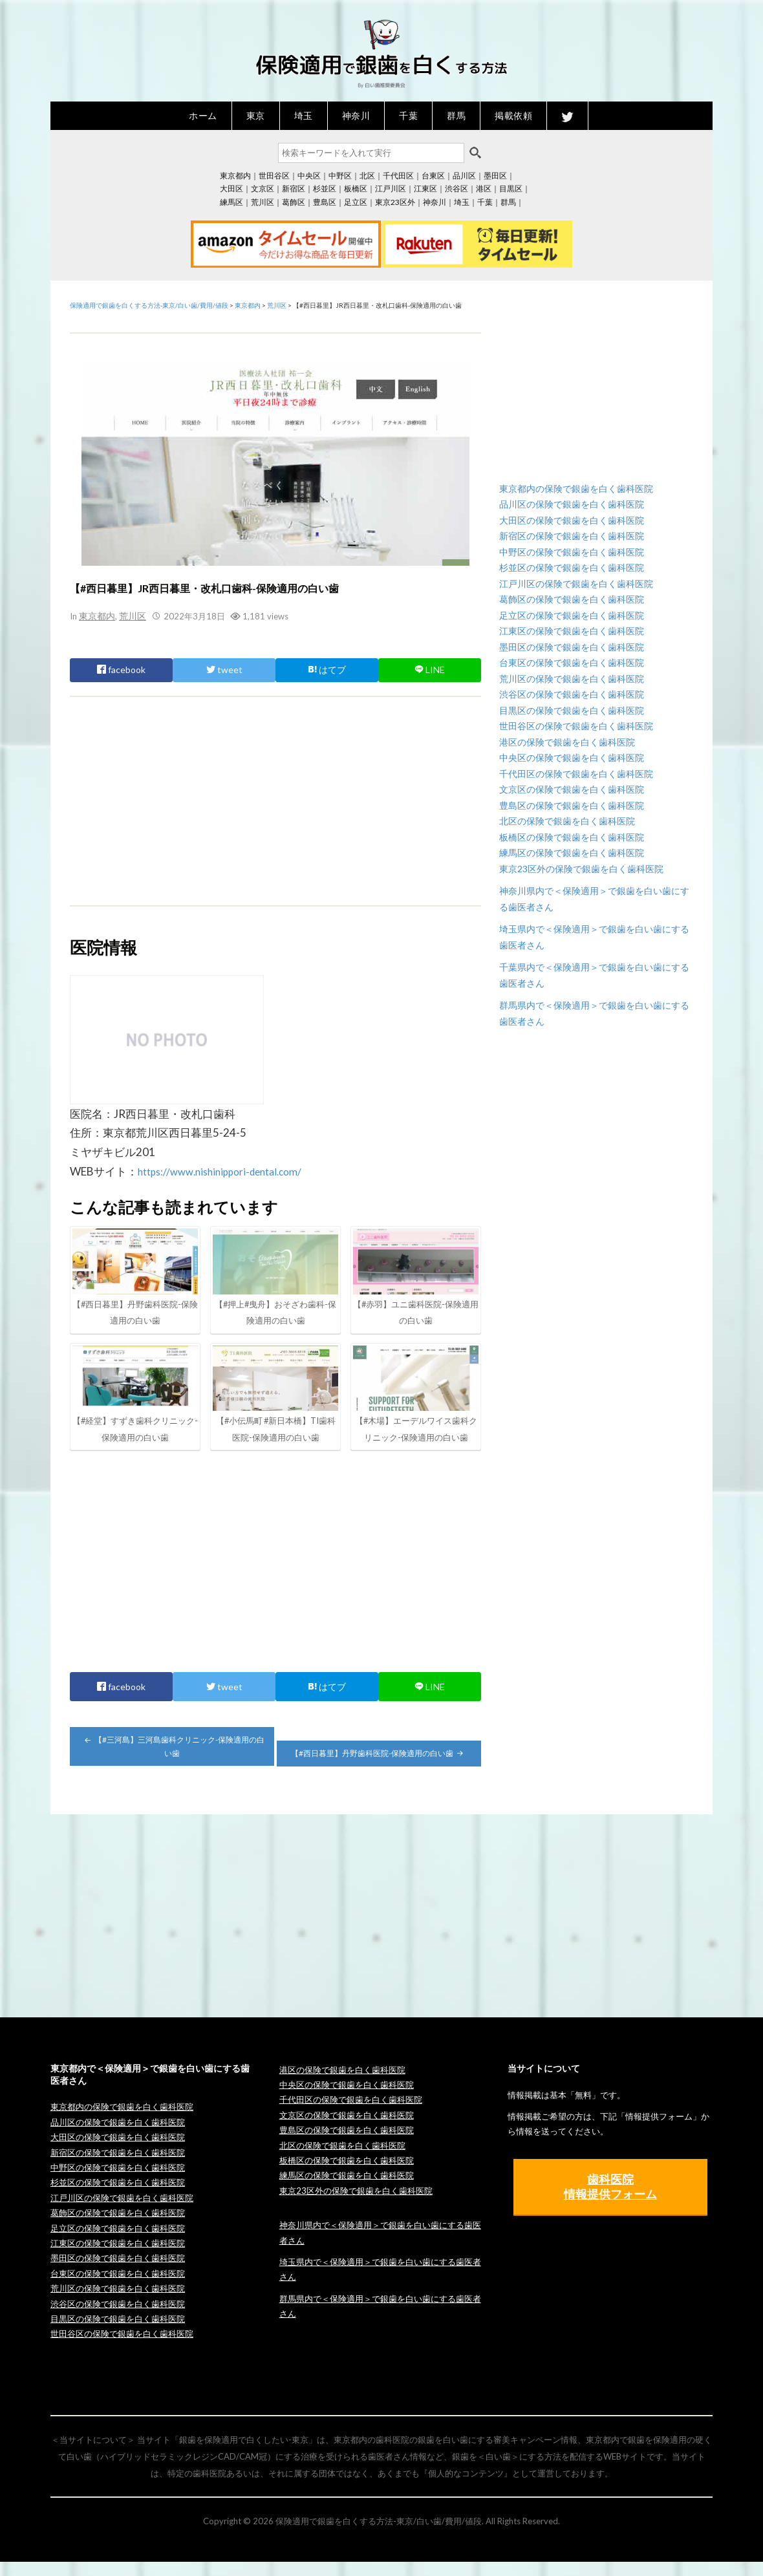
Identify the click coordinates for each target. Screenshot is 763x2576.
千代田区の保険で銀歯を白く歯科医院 (576, 773)
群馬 (456, 115)
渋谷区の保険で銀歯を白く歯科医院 (571, 694)
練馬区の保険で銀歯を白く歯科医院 (571, 852)
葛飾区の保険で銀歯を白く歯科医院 (571, 599)
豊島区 (324, 202)
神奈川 (356, 115)
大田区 (231, 188)
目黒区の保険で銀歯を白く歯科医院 (571, 710)
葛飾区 (293, 202)
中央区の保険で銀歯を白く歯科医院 (571, 757)
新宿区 (293, 188)
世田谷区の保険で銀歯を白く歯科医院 (576, 725)
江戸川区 (390, 188)
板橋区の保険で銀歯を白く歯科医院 (571, 837)
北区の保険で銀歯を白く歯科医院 (567, 820)
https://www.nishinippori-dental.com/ (228, 1170)
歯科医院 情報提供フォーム (610, 2200)
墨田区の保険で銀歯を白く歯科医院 (571, 646)
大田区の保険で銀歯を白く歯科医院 (571, 520)
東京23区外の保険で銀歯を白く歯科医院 (581, 868)
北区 (367, 175)
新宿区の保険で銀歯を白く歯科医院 (571, 535)
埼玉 (303, 115)
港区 (483, 188)
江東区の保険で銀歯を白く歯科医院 (571, 630)
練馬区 (231, 202)
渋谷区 (456, 188)
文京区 (262, 188)
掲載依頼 (513, 115)
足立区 (355, 202)
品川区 (464, 175)
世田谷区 (274, 175)
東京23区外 (395, 202)
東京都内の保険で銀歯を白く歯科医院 (576, 488)
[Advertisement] (275, 800)
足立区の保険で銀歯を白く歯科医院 (571, 615)
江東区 (425, 188)
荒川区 (262, 202)
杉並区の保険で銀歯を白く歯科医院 (571, 567)
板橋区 (355, 188)
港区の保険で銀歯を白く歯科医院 (567, 741)
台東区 (433, 175)
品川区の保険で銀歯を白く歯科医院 (571, 504)
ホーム (203, 115)
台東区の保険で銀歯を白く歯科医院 (571, 662)
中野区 (340, 175)
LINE (429, 668)
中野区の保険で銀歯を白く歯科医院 (571, 551)
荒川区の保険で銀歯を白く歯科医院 (571, 678)
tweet (224, 668)
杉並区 (324, 188)
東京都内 (235, 175)
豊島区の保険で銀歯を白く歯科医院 (571, 805)
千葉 (408, 115)
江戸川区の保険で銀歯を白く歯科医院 (576, 583)
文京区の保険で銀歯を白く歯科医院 (571, 789)
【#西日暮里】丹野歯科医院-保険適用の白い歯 (378, 1767)
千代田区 (398, 175)
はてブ (327, 668)
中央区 (309, 175)
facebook (121, 668)
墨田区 (495, 175)
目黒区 (510, 188)
